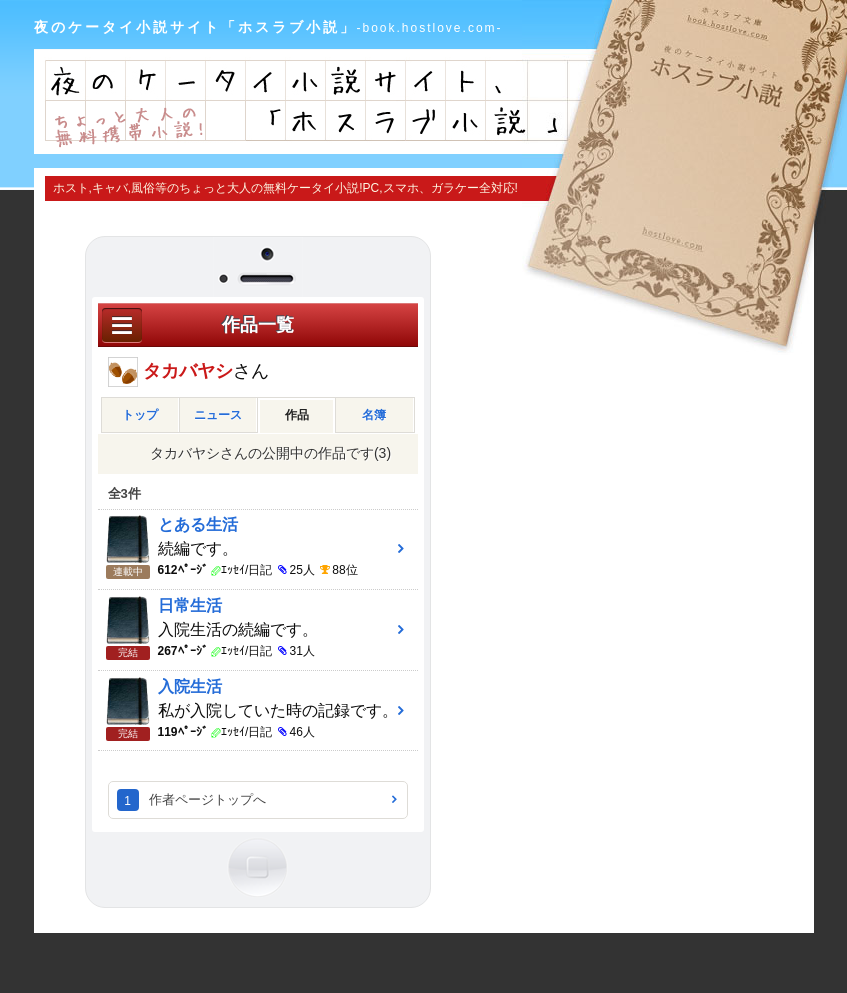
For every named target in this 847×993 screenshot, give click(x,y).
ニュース (218, 415)
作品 (297, 415)
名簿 (374, 415)
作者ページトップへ (207, 799)
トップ (140, 415)
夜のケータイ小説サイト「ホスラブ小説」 (268, 27)
